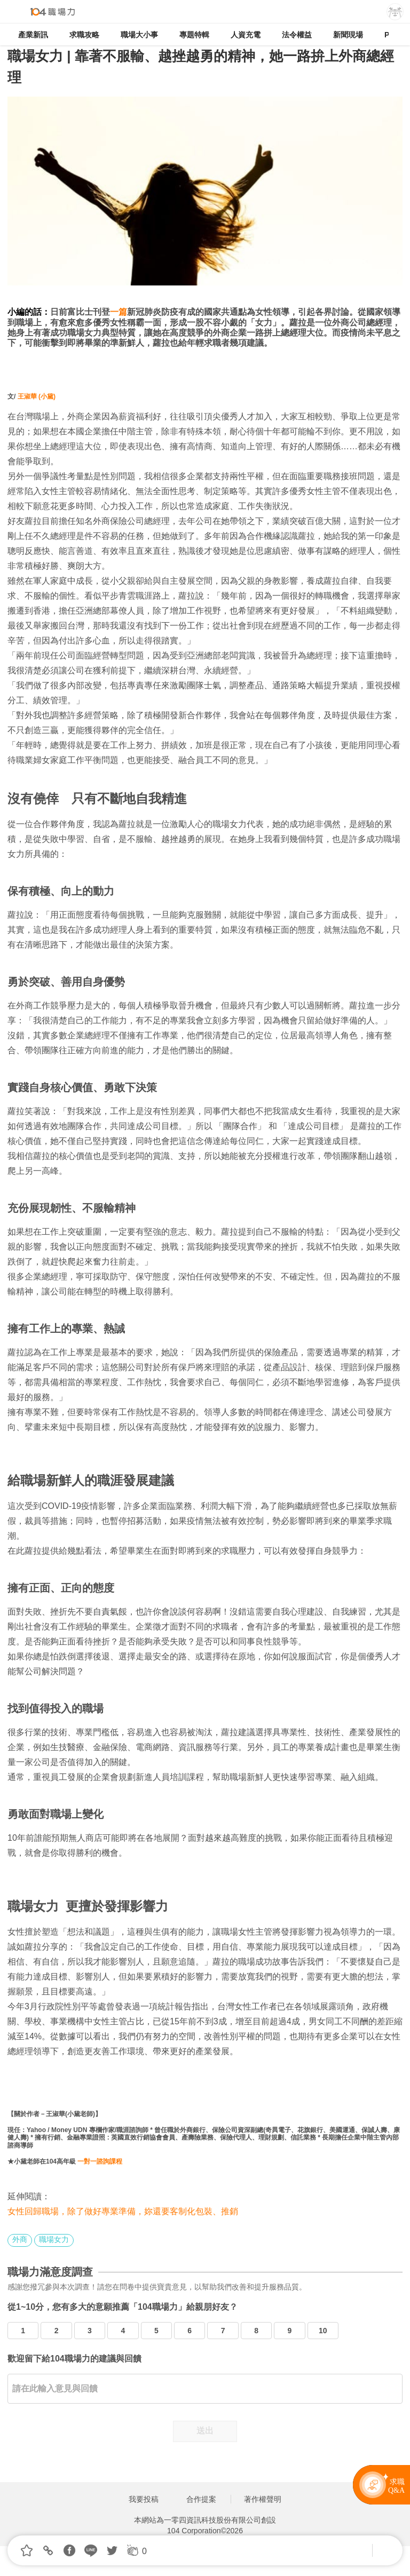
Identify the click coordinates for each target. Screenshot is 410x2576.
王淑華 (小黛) (37, 396)
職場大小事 (139, 34)
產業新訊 (33, 34)
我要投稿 (144, 2499)
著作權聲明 (262, 2499)
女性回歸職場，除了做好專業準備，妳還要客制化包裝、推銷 (122, 2211)
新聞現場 (348, 34)
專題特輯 (194, 34)
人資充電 (246, 34)
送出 (205, 2430)
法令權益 (297, 34)
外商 (19, 2239)
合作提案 (201, 2499)
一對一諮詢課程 (99, 2161)
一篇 (118, 311)
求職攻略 (84, 34)
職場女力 (54, 2239)
